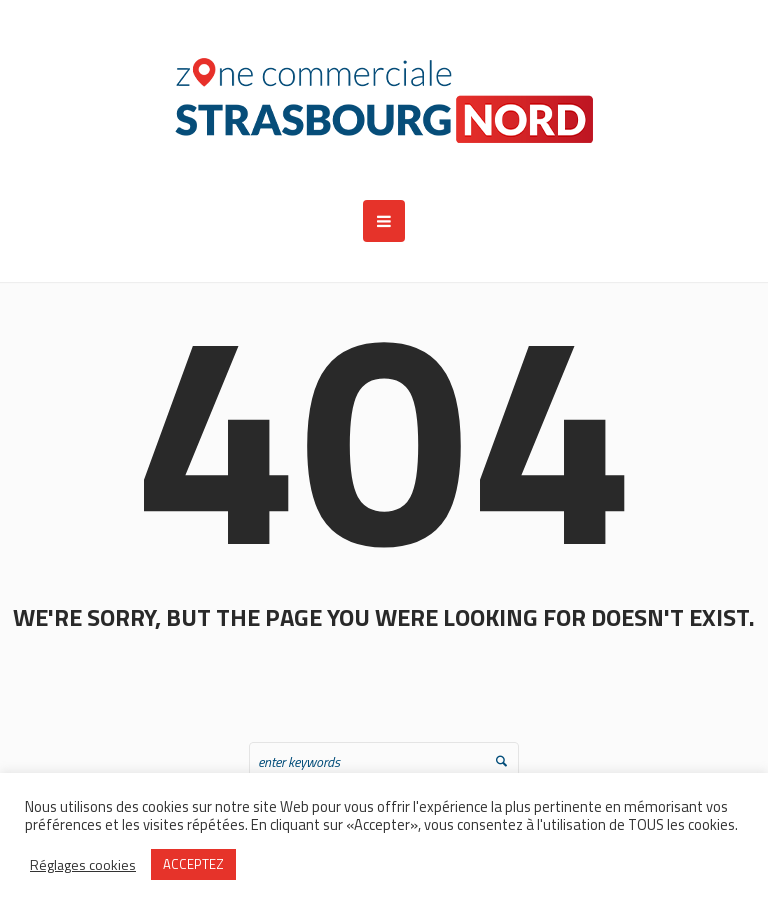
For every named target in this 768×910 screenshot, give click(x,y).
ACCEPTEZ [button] (193, 864)
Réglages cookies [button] (83, 865)
